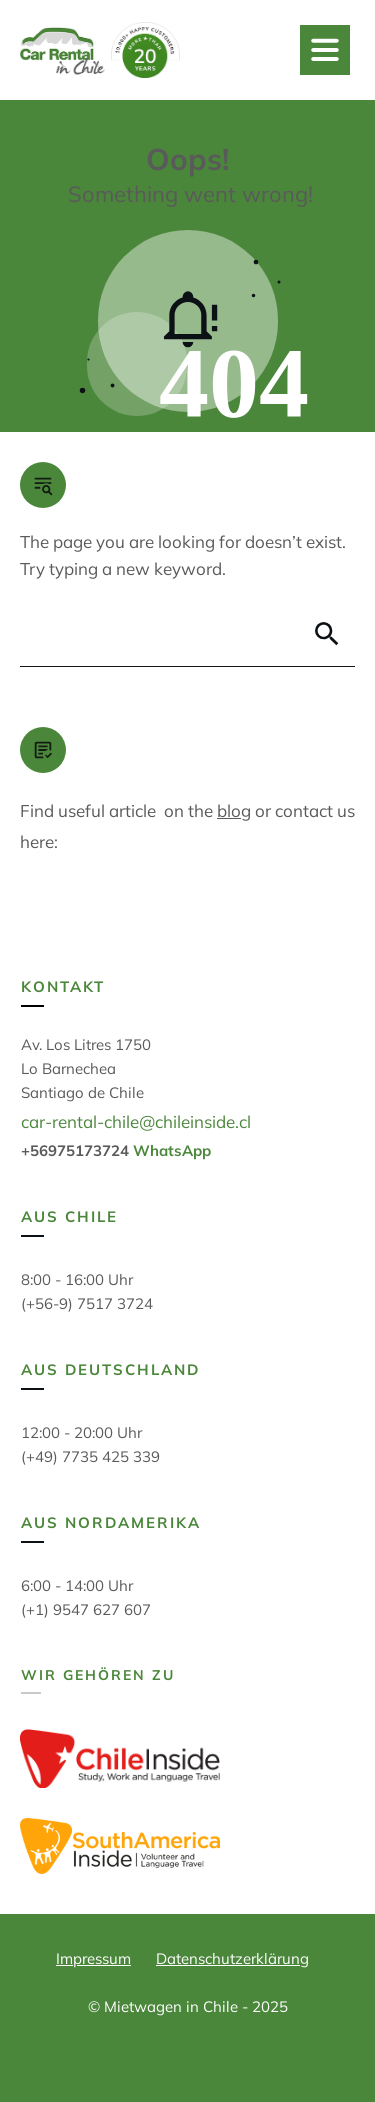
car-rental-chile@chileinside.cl (136, 1121)
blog (234, 810)
